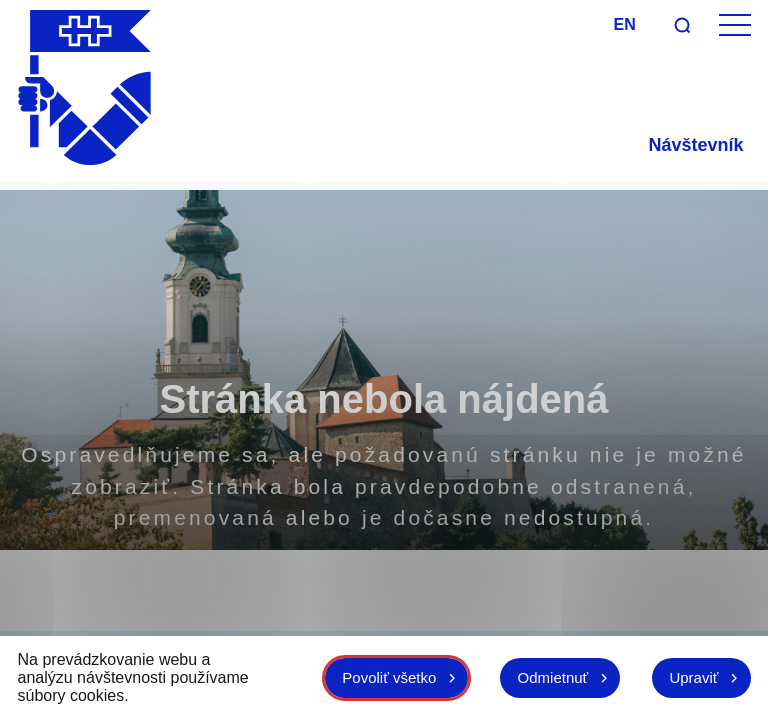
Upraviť (691, 677)
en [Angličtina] (625, 24)
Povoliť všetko (375, 677)
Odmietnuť (544, 677)
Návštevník (695, 145)
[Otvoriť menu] (735, 25)
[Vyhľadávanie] (682, 25)
